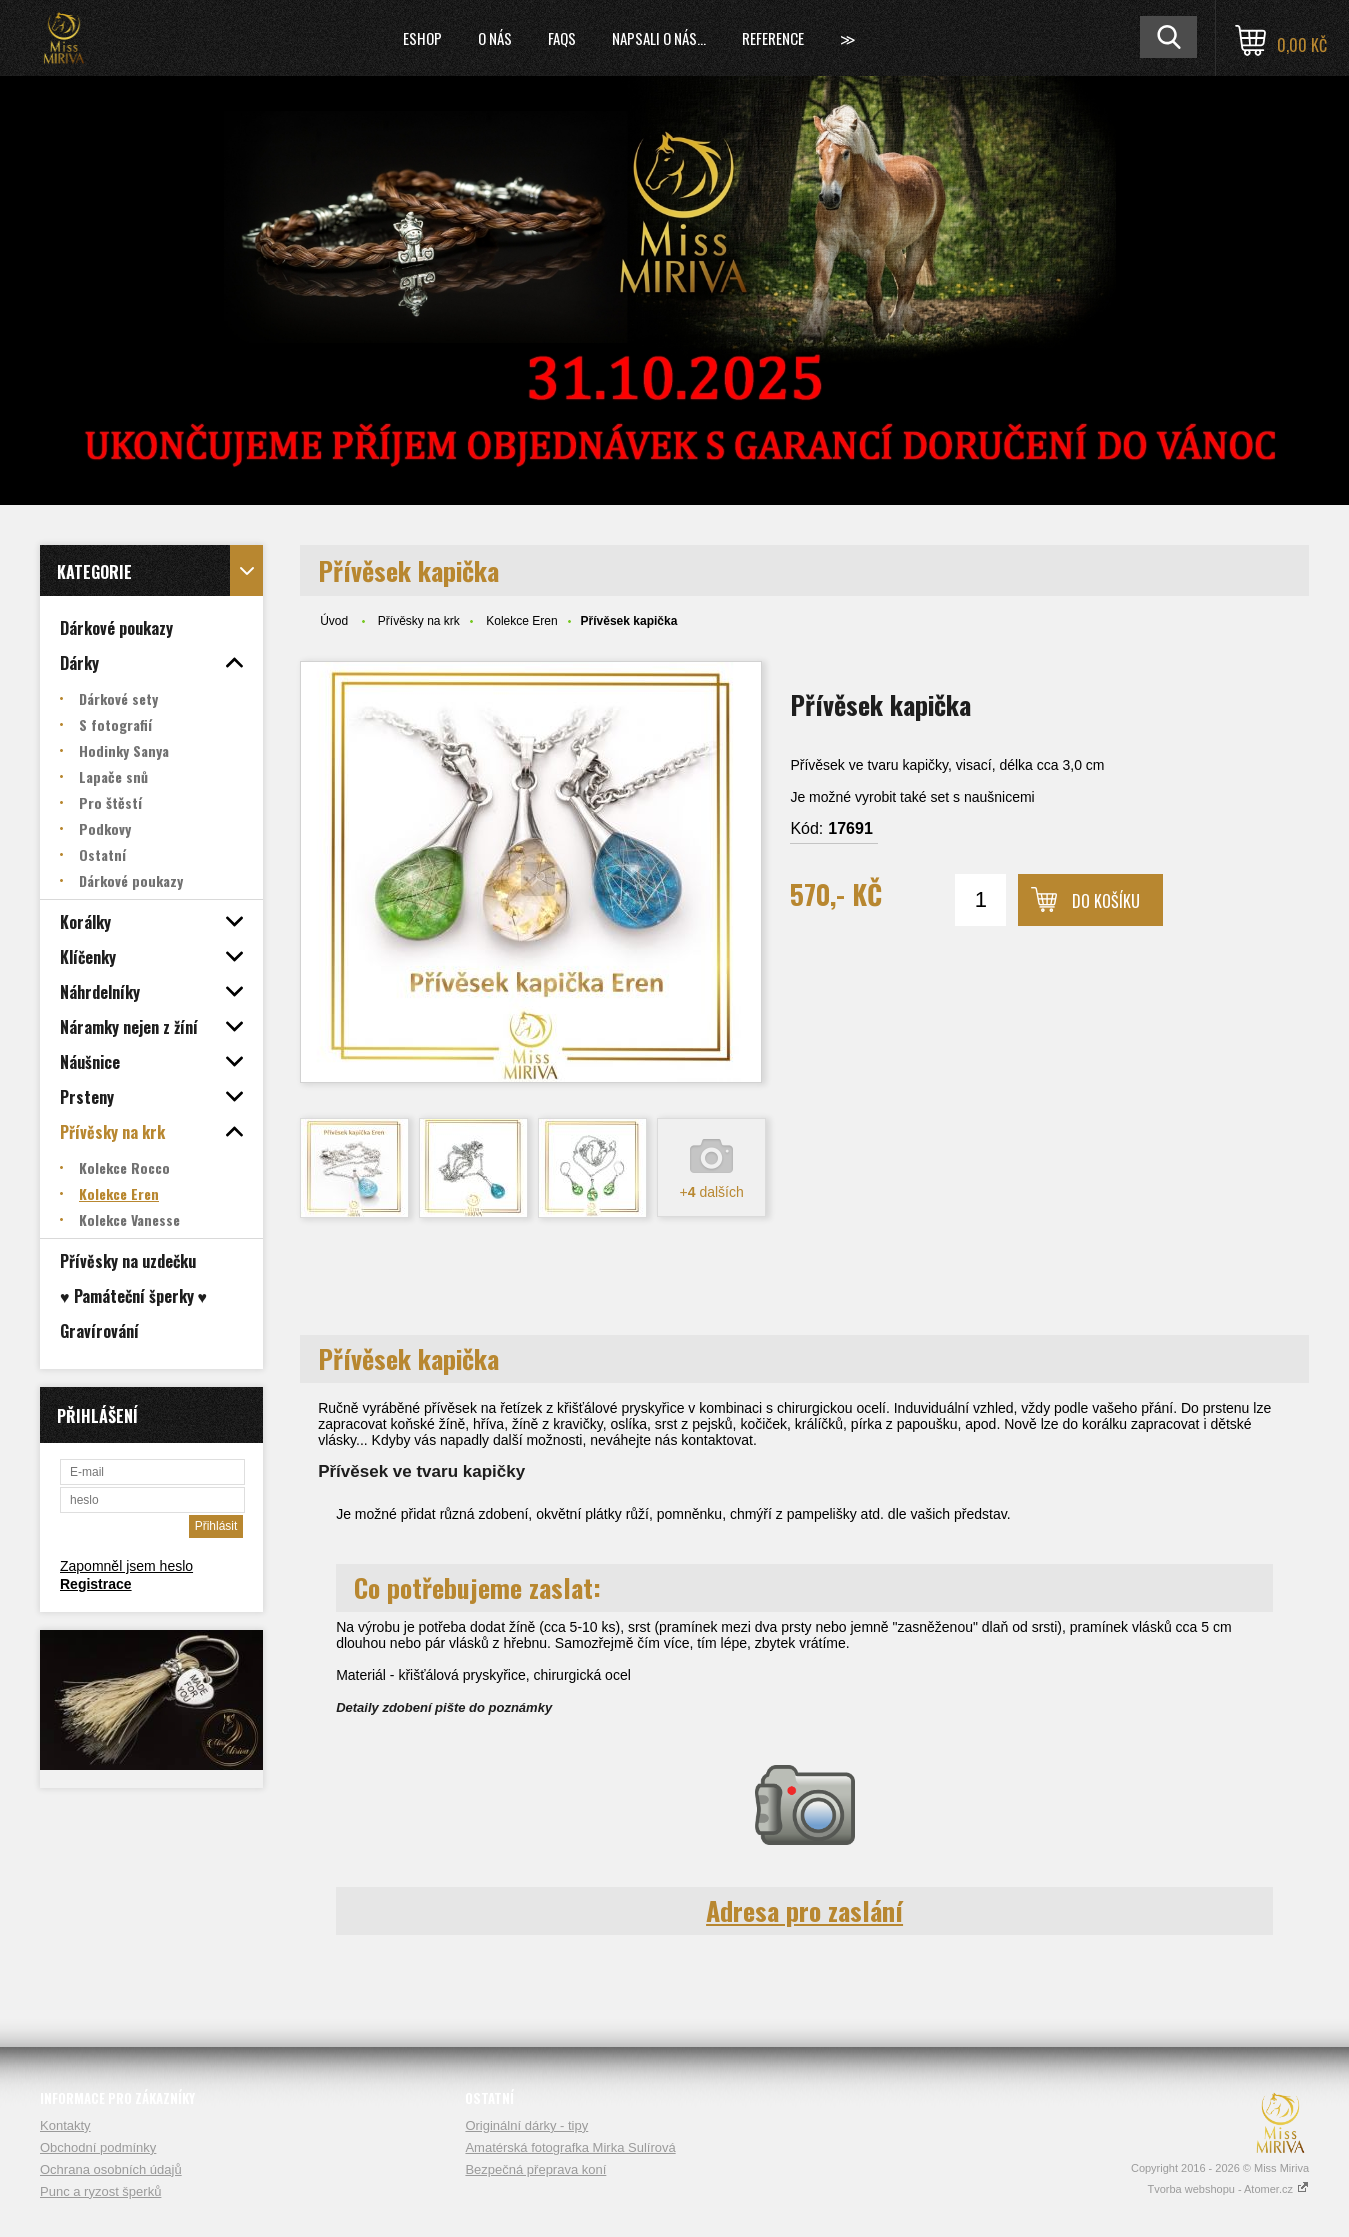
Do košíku (1106, 901)
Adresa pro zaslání (804, 1910)
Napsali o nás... (659, 38)
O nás (495, 38)
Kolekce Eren (521, 621)
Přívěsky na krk (419, 621)
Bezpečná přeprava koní (535, 2169)
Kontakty (65, 2125)
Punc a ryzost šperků (100, 2191)
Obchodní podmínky (98, 2147)
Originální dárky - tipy (526, 2125)
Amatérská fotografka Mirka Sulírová (570, 2147)
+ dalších (712, 1192)
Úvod (334, 621)
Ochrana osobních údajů (111, 2169)
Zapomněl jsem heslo (126, 1566)
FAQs (562, 38)
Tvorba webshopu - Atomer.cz (1228, 2189)
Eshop (422, 38)
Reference (773, 38)
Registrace (96, 1584)
